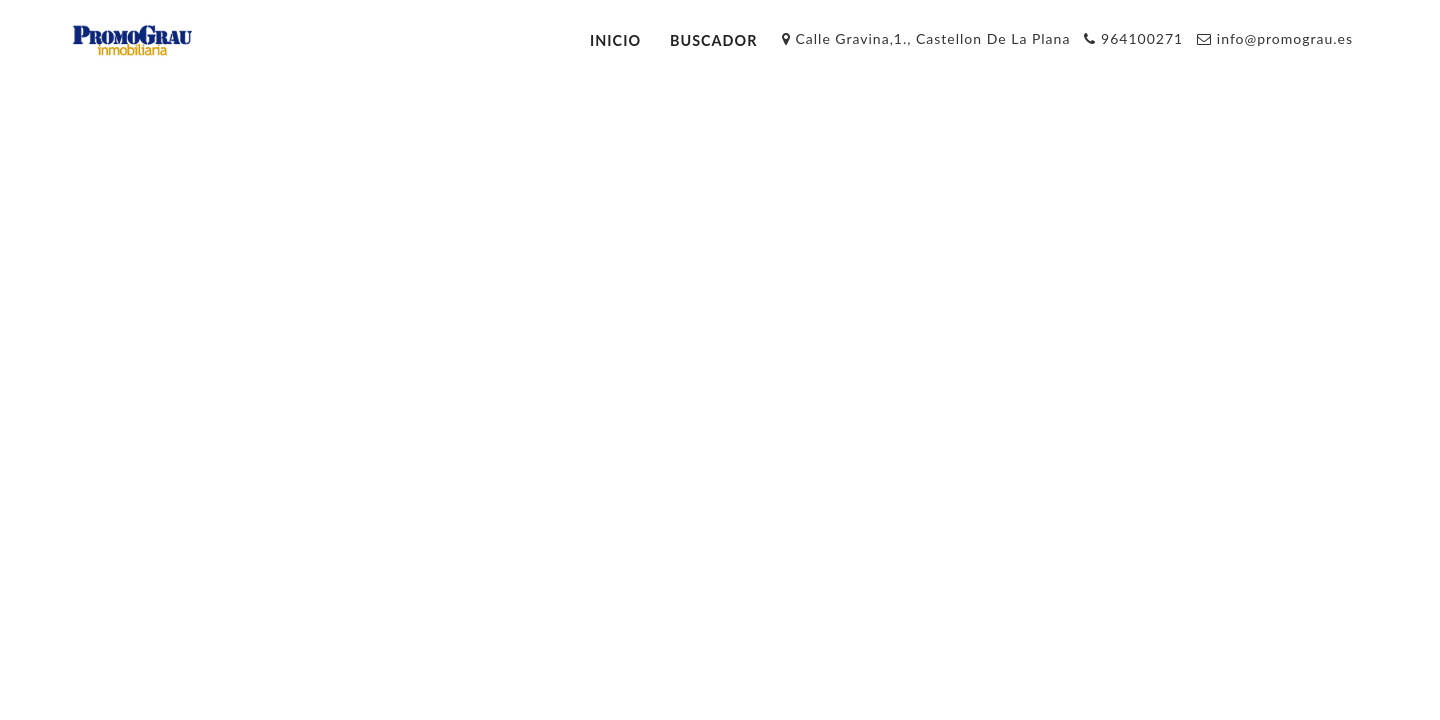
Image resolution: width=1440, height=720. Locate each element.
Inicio (615, 40)
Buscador (713, 40)
